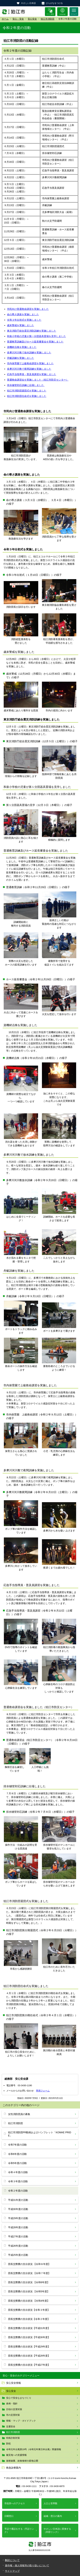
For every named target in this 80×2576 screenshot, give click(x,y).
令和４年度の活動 (18, 2172)
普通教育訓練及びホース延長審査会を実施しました (35, 341)
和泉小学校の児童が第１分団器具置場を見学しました (37, 786)
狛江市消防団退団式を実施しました (26, 390)
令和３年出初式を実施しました (24, 319)
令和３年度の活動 (18, 2181)
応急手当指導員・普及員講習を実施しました (31, 374)
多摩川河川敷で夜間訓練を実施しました (29, 368)
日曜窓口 (9, 2516)
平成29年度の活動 (18, 2218)
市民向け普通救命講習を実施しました (28, 309)
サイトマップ (12, 2571)
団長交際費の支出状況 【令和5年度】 (28, 2291)
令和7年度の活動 (17, 2144)
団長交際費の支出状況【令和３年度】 (29, 2309)
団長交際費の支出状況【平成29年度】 (29, 2346)
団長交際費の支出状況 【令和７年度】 (29, 2273)
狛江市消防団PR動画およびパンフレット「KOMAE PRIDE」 (39, 2134)
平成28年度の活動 (18, 2227)
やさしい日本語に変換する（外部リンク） (57, 2530)
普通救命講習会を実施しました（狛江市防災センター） (37, 379)
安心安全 (32, 19)
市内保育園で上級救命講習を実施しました (30, 363)
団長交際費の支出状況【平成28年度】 (29, 2355)
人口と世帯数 (50, 2503)
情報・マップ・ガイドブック (21, 2420)
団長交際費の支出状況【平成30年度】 (29, 2337)
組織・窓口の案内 (53, 2516)
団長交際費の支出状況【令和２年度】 (29, 2319)
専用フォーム (43, 2090)
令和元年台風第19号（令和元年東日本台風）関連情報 (33, 2449)
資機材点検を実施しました (21, 347)
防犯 (8, 2443)
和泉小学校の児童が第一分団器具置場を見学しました (36, 336)
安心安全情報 (13, 2382)
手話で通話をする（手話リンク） (19, 2530)
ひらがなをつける (54, 3)
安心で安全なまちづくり (18, 2398)
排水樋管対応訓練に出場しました (26, 385)
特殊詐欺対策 (13, 2438)
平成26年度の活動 (18, 2245)
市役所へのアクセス (14, 2503)
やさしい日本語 (28, 3)
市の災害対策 (13, 2415)
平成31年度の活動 (18, 2200)
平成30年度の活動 (18, 2209)
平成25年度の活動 (18, 2255)
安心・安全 (18, 19)
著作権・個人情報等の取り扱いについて (27, 2565)
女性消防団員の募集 (19, 2114)
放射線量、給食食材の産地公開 (22, 2460)
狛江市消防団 (47, 19)
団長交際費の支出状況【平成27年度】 (29, 2364)
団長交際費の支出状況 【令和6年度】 (28, 2282)
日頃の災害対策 (14, 2409)
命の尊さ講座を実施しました (23, 314)
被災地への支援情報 (16, 2455)
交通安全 (10, 2426)
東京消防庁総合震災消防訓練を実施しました (31, 330)
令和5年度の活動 (17, 2163)
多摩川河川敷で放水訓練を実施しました (29, 352)
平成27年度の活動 (18, 2236)
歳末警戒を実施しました (20, 325)
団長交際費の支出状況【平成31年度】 (29, 2328)
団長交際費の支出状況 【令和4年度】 (28, 2300)
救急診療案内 (13, 2467)
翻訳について (12, 2560)
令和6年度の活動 (17, 2154)
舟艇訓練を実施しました (20, 358)
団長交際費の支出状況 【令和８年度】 (29, 2264)
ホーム (5, 19)
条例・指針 (12, 2403)
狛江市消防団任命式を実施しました (26, 396)
